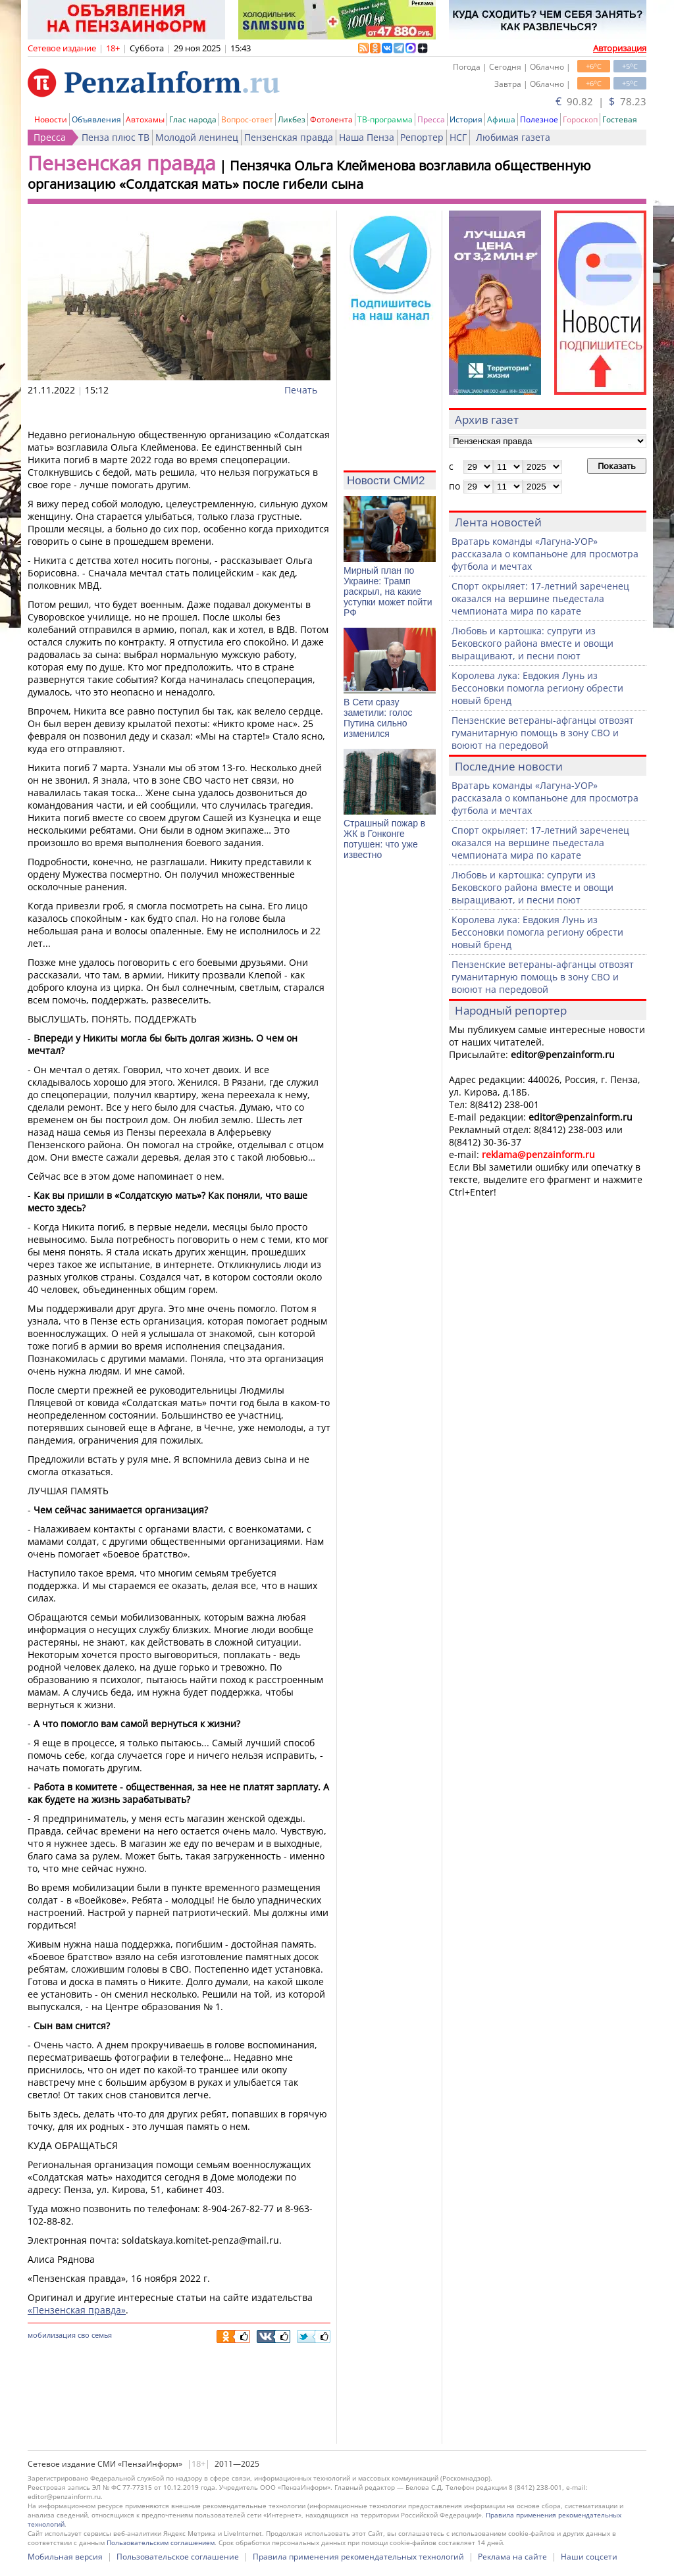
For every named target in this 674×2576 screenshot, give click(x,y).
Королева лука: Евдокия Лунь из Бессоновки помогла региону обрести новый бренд (537, 688)
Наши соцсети (589, 2556)
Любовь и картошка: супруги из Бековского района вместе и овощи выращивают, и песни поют (532, 643)
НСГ (458, 137)
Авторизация (619, 48)
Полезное (539, 119)
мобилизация (52, 2335)
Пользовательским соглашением (161, 2542)
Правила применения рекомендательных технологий (358, 2556)
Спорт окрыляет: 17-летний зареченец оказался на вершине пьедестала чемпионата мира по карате (540, 598)
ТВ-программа (385, 119)
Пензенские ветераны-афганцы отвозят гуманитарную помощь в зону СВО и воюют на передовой (543, 732)
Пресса (431, 119)
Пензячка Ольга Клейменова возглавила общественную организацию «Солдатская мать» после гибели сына (309, 175)
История (466, 119)
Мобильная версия (65, 2556)
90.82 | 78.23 (601, 101)
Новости (50, 119)
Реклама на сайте (512, 2556)
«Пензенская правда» (77, 2310)
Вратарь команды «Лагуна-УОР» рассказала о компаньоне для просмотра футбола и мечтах (545, 553)
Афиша (501, 119)
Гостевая (619, 119)
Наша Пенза (366, 137)
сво (84, 2335)
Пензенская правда (288, 137)
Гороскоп (580, 119)
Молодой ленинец (196, 137)
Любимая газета (513, 137)
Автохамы (145, 119)
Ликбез (291, 119)
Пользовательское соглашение (178, 2556)
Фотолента (331, 119)
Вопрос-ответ (247, 119)
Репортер (422, 137)
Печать (300, 390)
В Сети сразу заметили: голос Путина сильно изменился (378, 718)
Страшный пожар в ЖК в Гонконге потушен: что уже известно (384, 839)
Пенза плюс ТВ (115, 137)
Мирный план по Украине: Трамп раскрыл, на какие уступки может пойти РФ (388, 591)
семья (101, 2335)
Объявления (96, 119)
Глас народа (193, 119)
